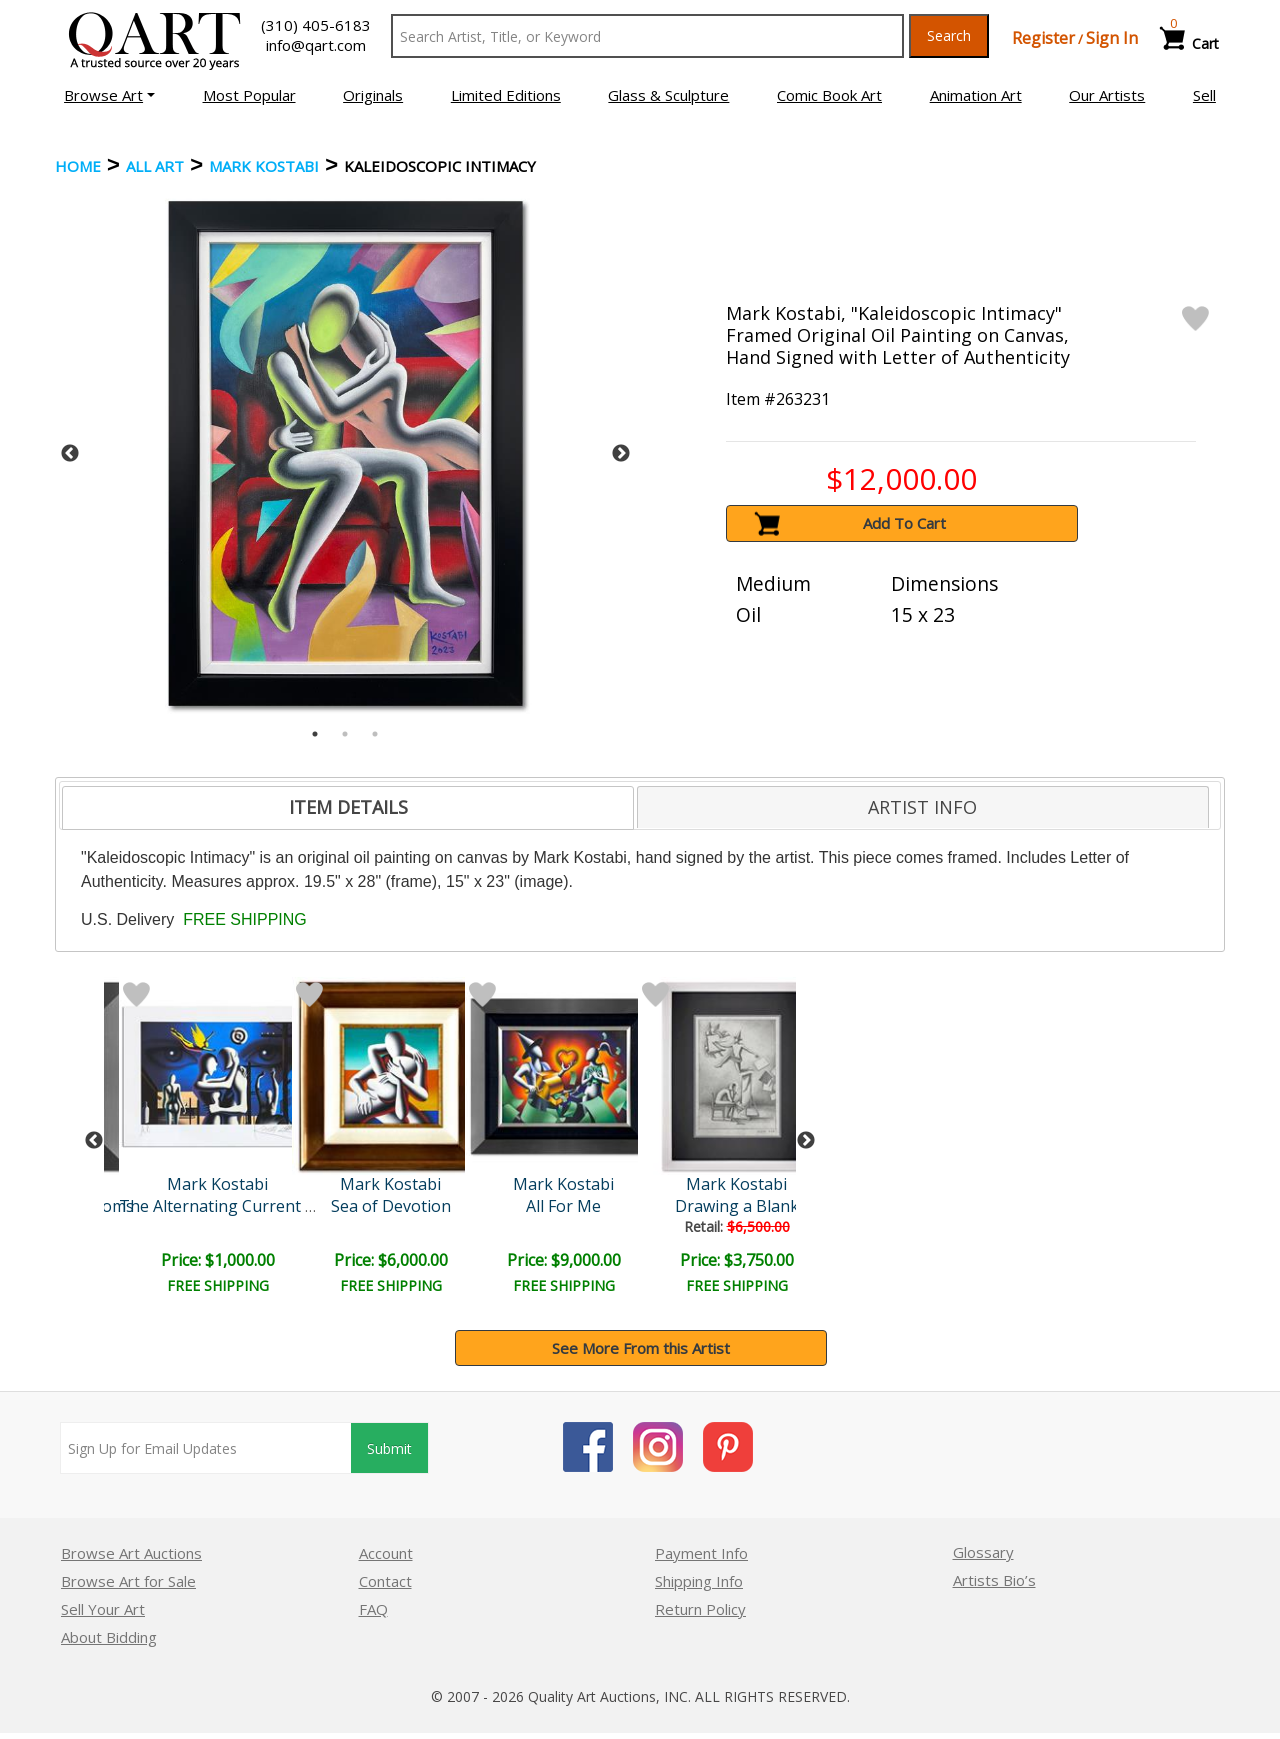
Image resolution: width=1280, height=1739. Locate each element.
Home (78, 166)
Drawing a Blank (737, 1206)
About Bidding (109, 1637)
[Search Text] (647, 36)
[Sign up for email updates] (206, 1448)
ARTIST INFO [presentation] (922, 807)
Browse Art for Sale (128, 1581)
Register (1043, 38)
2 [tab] (345, 734)
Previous (70, 454)
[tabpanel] (345, 453)
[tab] (348, 808)
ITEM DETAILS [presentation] (348, 807)
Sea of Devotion (391, 1206)
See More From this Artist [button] (641, 1348)
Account (386, 1553)
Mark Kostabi (264, 166)
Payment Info (701, 1553)
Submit (389, 1448)
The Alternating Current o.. (220, 1206)
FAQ (373, 1609)
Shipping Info (699, 1581)
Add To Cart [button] (904, 523)
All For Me (563, 1206)
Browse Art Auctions (131, 1553)
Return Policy (700, 1609)
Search (949, 35)
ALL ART (155, 166)
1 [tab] (315, 734)
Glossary (983, 1552)
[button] (109, 95)
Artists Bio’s (994, 1580)
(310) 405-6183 (316, 25)
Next (621, 454)
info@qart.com (316, 45)
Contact (385, 1581)
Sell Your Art (103, 1609)
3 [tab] (375, 734)
